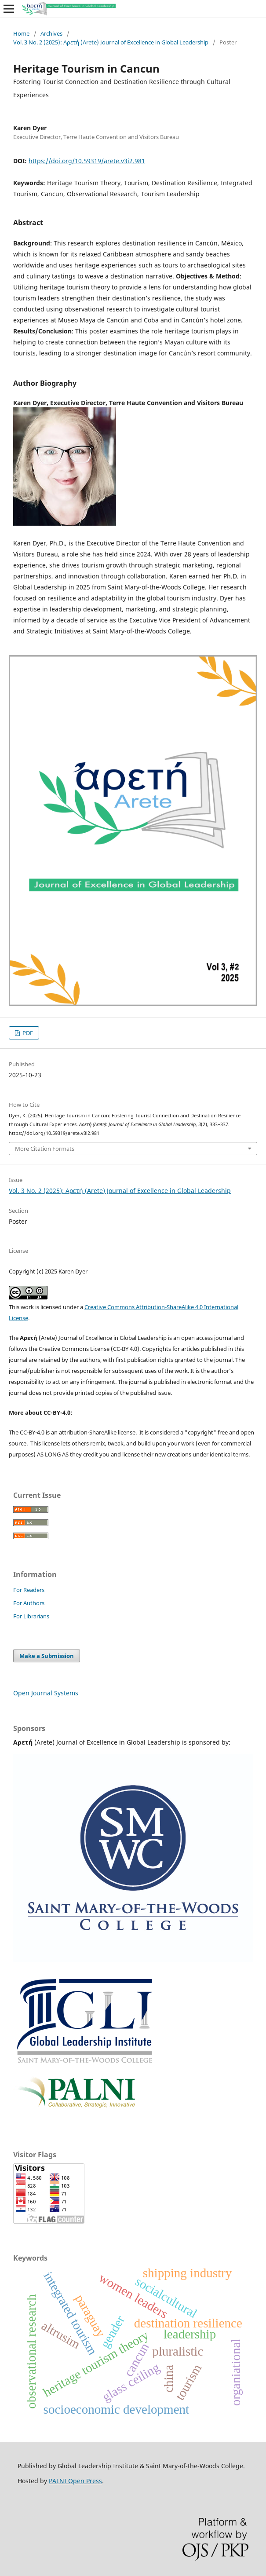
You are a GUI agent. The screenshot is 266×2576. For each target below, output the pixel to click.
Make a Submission (46, 1656)
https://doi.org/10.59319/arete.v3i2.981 (87, 161)
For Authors (28, 1603)
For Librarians (31, 1616)
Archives (51, 33)
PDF (27, 1033)
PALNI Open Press (75, 2481)
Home (21, 33)
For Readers (28, 1590)
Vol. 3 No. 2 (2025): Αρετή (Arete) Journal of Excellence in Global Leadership (110, 42)
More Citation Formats (44, 1149)
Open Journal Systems (45, 1693)
